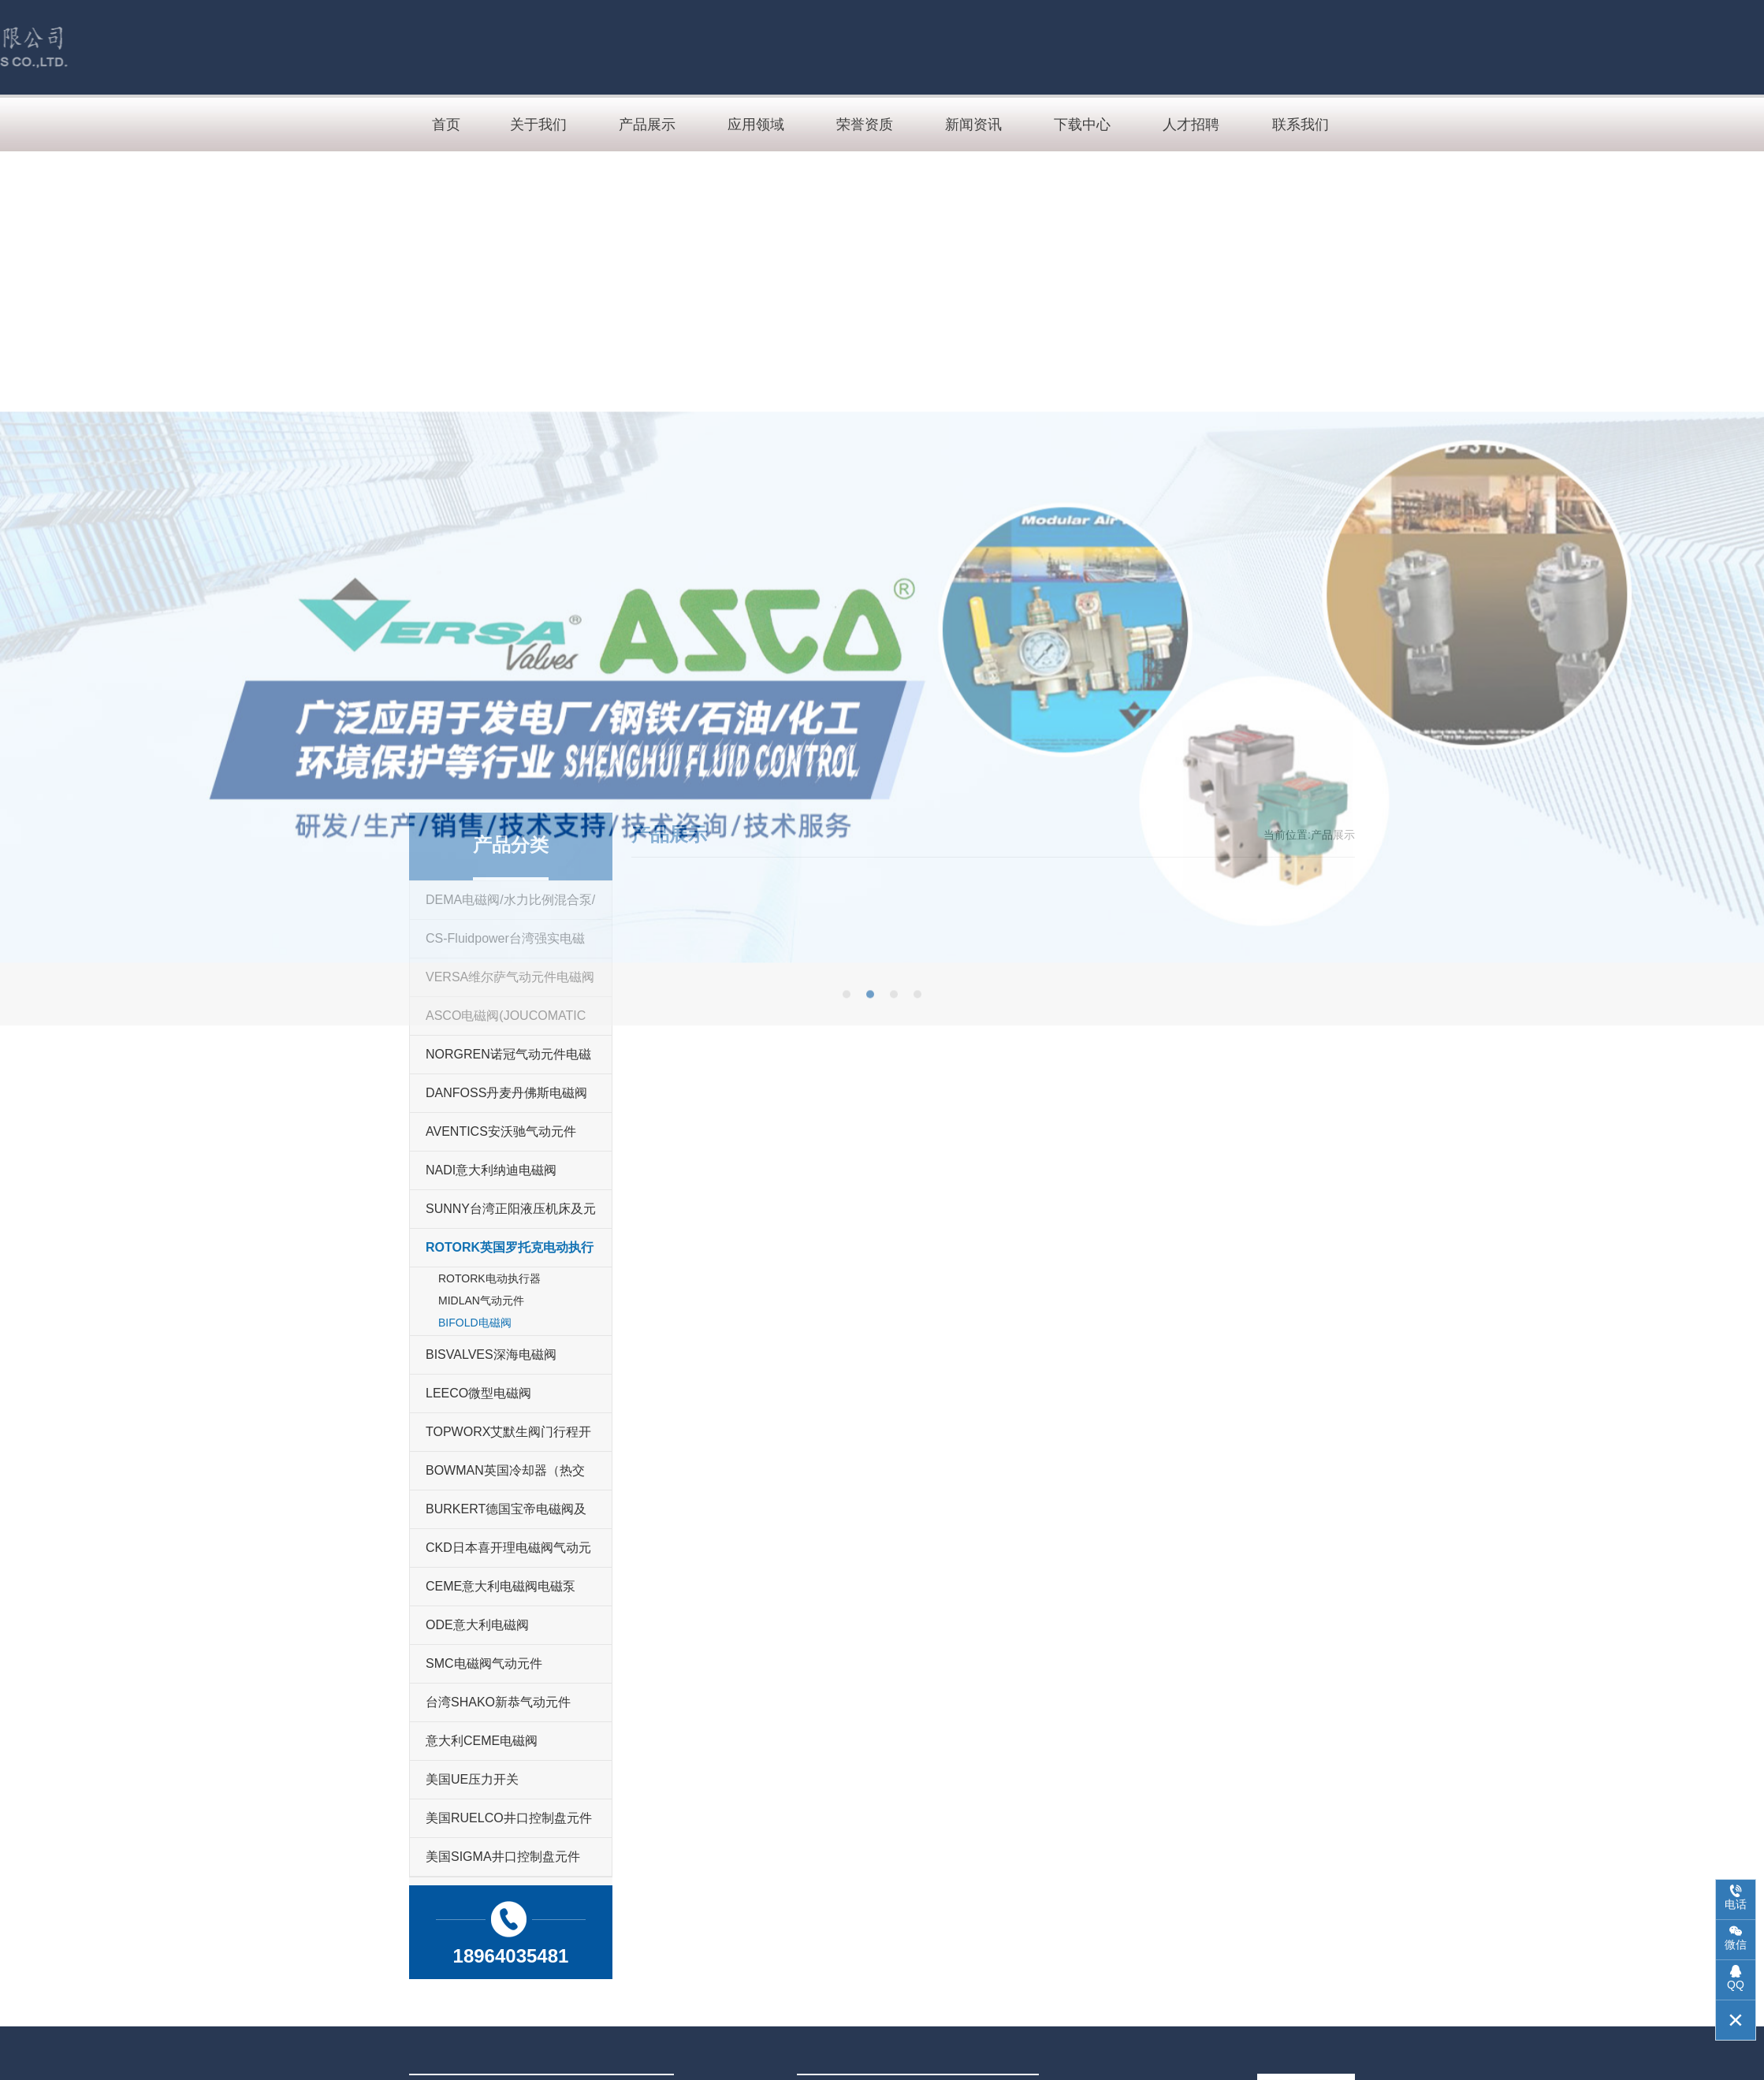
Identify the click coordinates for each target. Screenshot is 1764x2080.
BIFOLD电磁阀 (475, 1322)
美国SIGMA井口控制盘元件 (503, 1856)
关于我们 (538, 124)
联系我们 (1300, 124)
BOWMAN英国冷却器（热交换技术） (505, 1477)
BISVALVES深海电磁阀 (491, 1354)
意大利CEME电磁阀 (482, 1740)
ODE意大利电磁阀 (477, 1625)
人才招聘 (1191, 124)
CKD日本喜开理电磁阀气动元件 (508, 1554)
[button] (846, 1273)
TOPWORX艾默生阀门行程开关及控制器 (508, 1438)
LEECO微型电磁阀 (478, 1393)
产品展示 (647, 124)
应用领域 (756, 124)
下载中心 (1082, 124)
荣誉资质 (864, 124)
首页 (446, 124)
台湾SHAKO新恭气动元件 (498, 1702)
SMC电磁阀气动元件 (484, 1663)
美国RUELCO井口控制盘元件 (509, 1818)
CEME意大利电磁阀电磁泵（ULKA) (500, 1593)
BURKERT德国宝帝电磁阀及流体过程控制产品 (506, 1515)
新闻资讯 (973, 124)
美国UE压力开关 (472, 1779)
